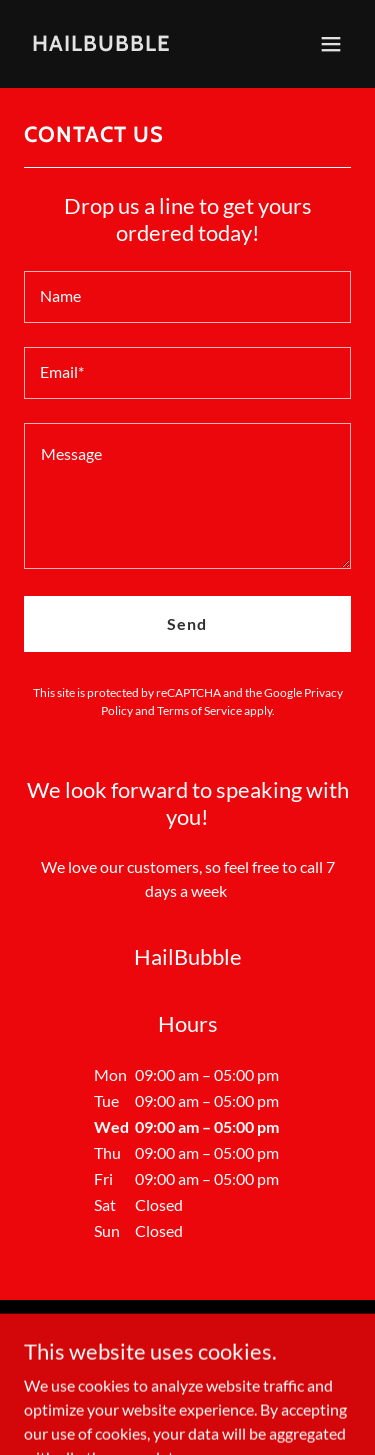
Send (187, 623)
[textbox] (187, 297)
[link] (101, 44)
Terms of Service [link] (199, 710)
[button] (331, 44)
